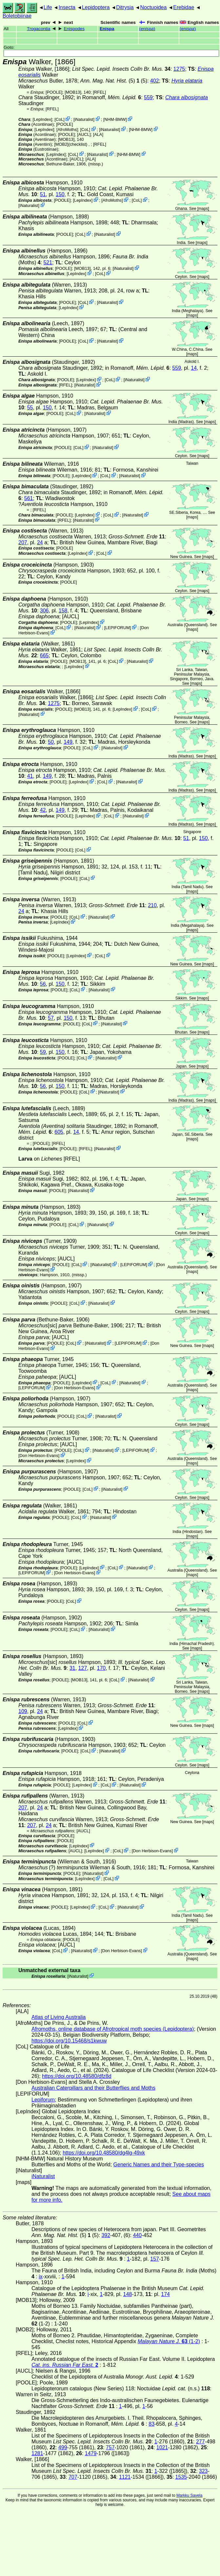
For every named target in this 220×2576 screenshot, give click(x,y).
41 (30, 776)
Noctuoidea (153, 7)
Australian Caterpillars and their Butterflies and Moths (93, 2088)
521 (47, 262)
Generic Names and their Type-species (158, 2164)
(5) (110, 81)
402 (154, 81)
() (147, 28)
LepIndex (42, 119)
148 (127, 2294)
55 (30, 407)
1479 (91, 2453)
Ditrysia (124, 7)
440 (137, 2235)
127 (82, 1668)
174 (165, 2294)
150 (60, 194)
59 (43, 1052)
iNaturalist (83, 119)
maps (203, 208)
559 (148, 97)
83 (151, 2424)
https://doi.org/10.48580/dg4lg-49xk (104, 2153)
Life (48, 7)
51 (43, 194)
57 (51, 1018)
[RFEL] (99, 92)
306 (44, 610)
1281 (37, 2453)
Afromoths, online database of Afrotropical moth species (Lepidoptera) (112, 2029)
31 (72, 1668)
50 (51, 742)
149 (68, 742)
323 (203, 2471)
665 (44, 655)
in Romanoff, (109, 97)
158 (63, 610)
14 (194, 368)
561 (28, 498)
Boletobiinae (17, 16)
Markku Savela (189, 2495)
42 (43, 810)
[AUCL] (83, 134)
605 (58, 1132)
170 (101, 1668)
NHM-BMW (115, 119)
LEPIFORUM (117, 627)
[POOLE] (54, 92)
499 (62, 2447)
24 (40, 542)
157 (154, 2259)
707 (73, 2477)
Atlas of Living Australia (58, 2017)
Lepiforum (43, 2099)
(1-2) (169, 2341)
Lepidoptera (96, 7)
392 (105, 2235)
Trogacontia (38, 28)
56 (43, 984)
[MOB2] (61, 144)
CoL (59, 119)
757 (110, 2447)
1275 (179, 69)
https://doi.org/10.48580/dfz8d (76, 2076)
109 (22, 1711)
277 (200, 2441)
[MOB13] (73, 92)
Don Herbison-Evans (74, 1387)
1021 (162, 2447)
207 (22, 542)
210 (152, 905)
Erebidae (183, 7)
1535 (181, 2477)
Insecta (66, 7)
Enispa (107, 28)
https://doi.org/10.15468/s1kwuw (69, 2041)
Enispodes (74, 28)
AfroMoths (67, 129)
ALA (98, 134)
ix (41, 2276)
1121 (125, 2477)
